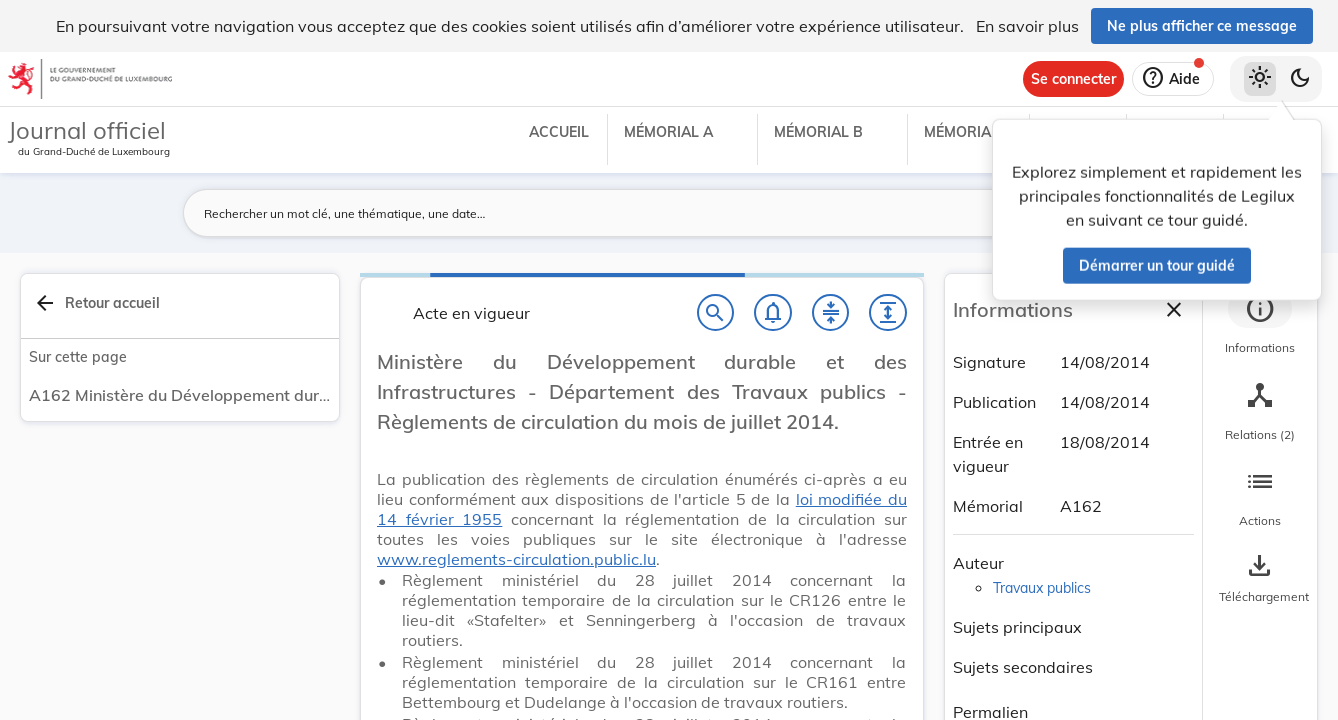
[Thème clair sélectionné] (1260, 79)
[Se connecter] (1073, 79)
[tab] (1260, 325)
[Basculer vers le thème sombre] (1300, 79)
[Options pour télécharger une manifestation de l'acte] (1260, 579)
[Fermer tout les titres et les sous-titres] (831, 313)
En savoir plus (1027, 26)
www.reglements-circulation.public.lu (516, 559)
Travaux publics (1042, 588)
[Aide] (1173, 79)
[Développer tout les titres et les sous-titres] (888, 313)
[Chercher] (716, 313)
